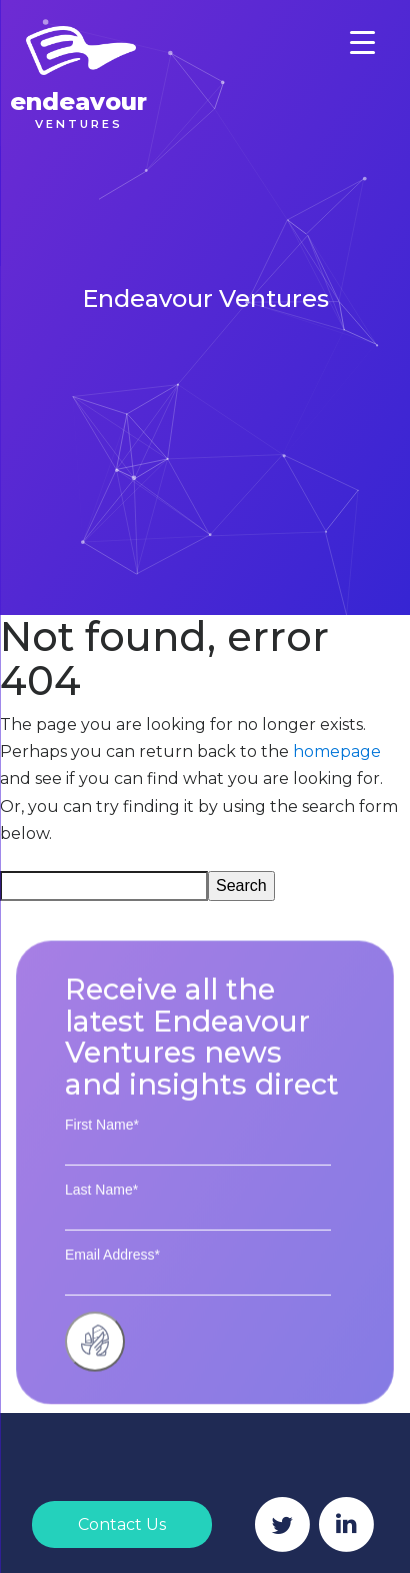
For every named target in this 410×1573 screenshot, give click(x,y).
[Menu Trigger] (362, 42)
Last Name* (101, 1209)
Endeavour (78, 108)
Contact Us (122, 1524)
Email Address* (112, 1274)
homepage (337, 751)
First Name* (102, 1144)
